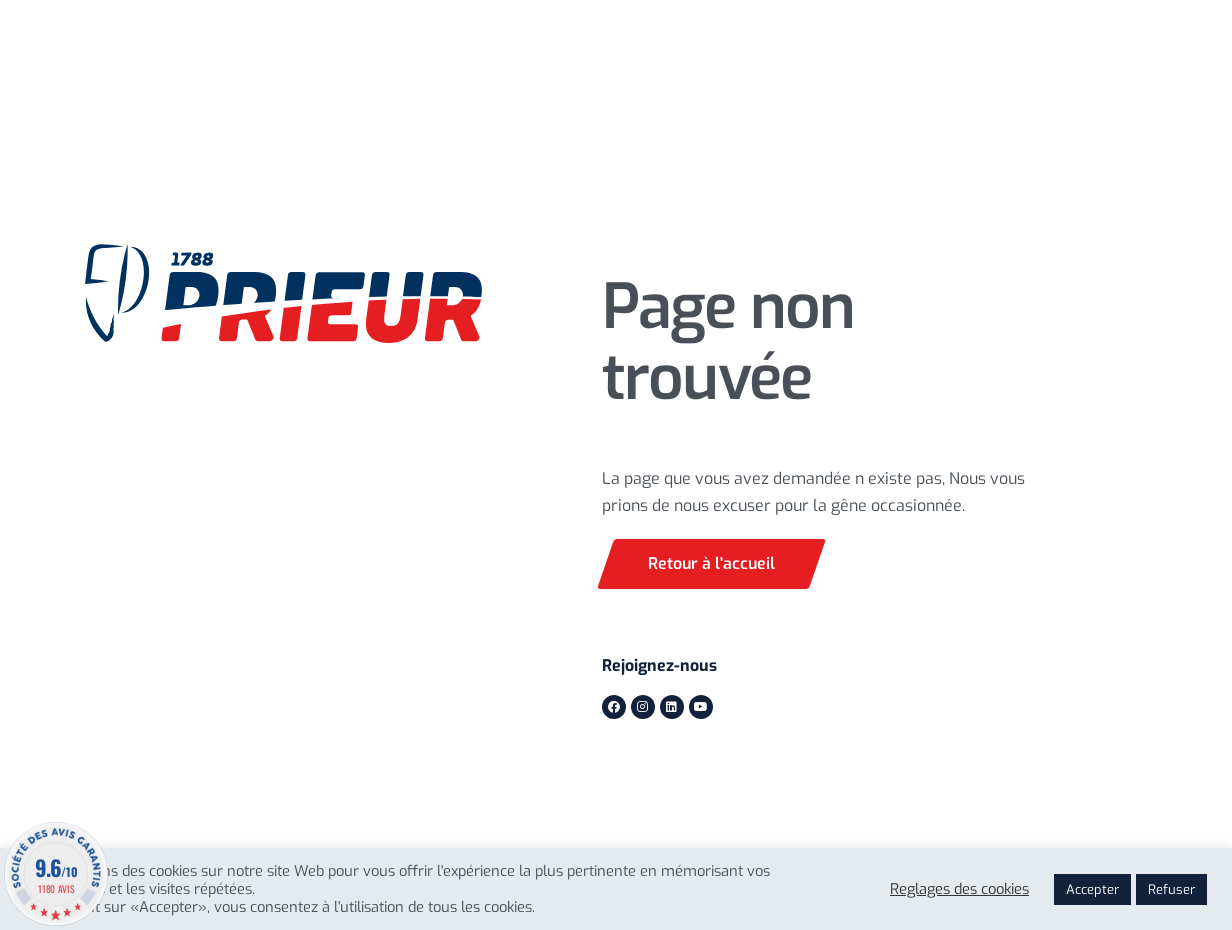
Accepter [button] (1092, 889)
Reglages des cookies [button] (959, 889)
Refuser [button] (1171, 889)
